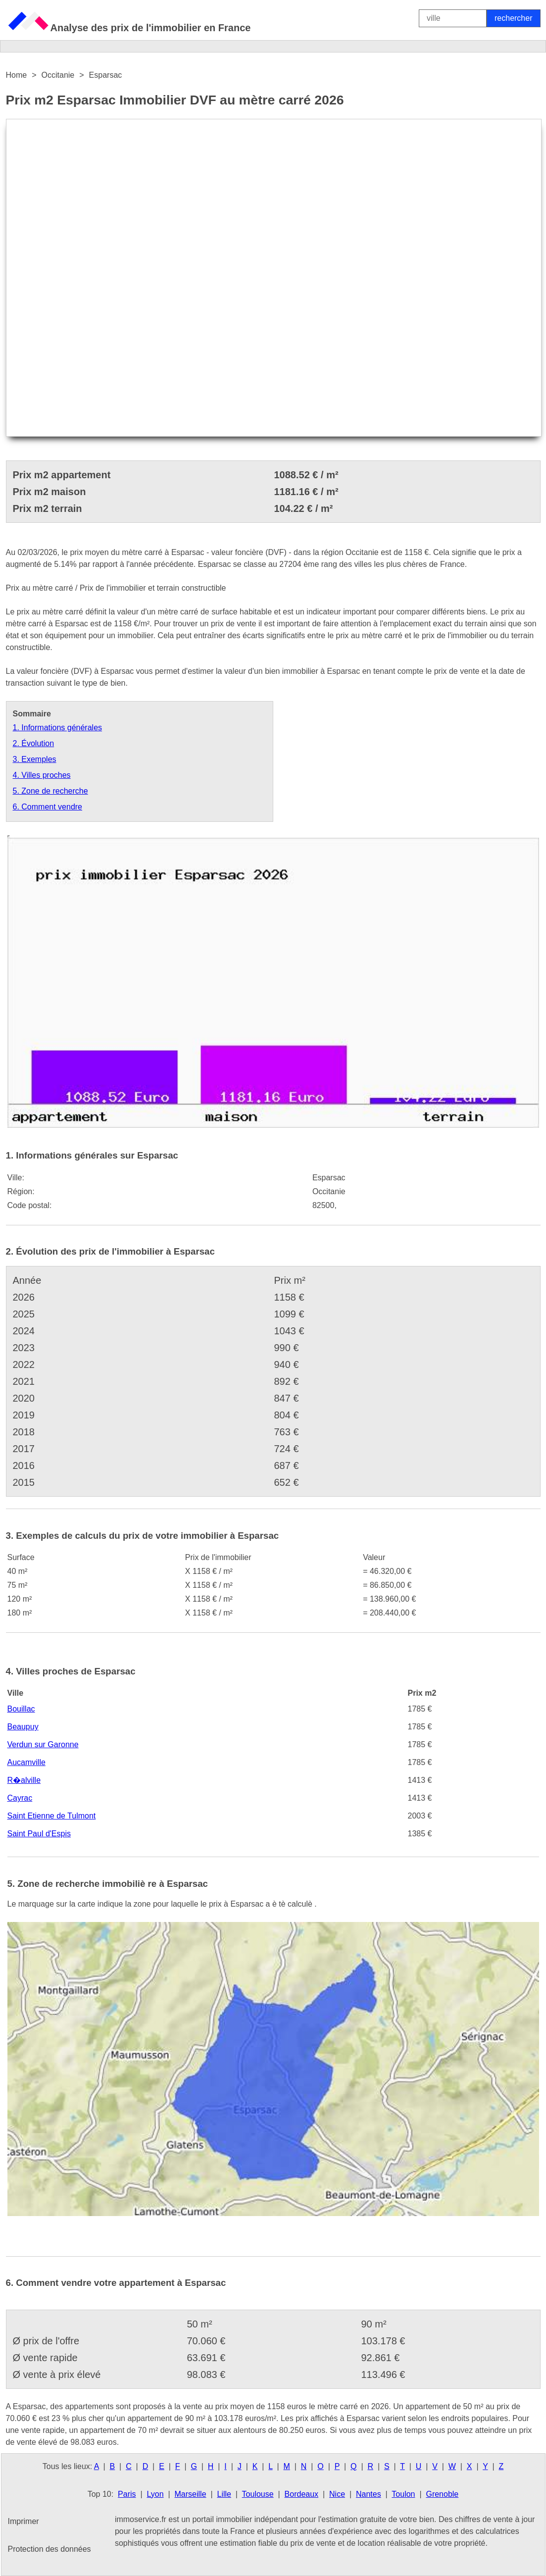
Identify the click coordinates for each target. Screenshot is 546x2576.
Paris (127, 2494)
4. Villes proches (42, 775)
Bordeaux (302, 2494)
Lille (224, 2494)
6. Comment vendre (48, 807)
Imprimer (23, 2521)
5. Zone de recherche (50, 791)
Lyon (155, 2494)
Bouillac (21, 1709)
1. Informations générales (57, 727)
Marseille (190, 2494)
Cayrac (20, 1798)
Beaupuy (23, 1726)
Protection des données (49, 2549)
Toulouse (258, 2494)
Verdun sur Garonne (43, 1744)
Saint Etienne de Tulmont (51, 1816)
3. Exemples (34, 759)
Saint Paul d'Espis (39, 1833)
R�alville (24, 1780)
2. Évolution (33, 743)
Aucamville (26, 1762)
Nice (337, 2494)
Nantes (368, 2494)
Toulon (403, 2494)
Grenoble (442, 2494)
